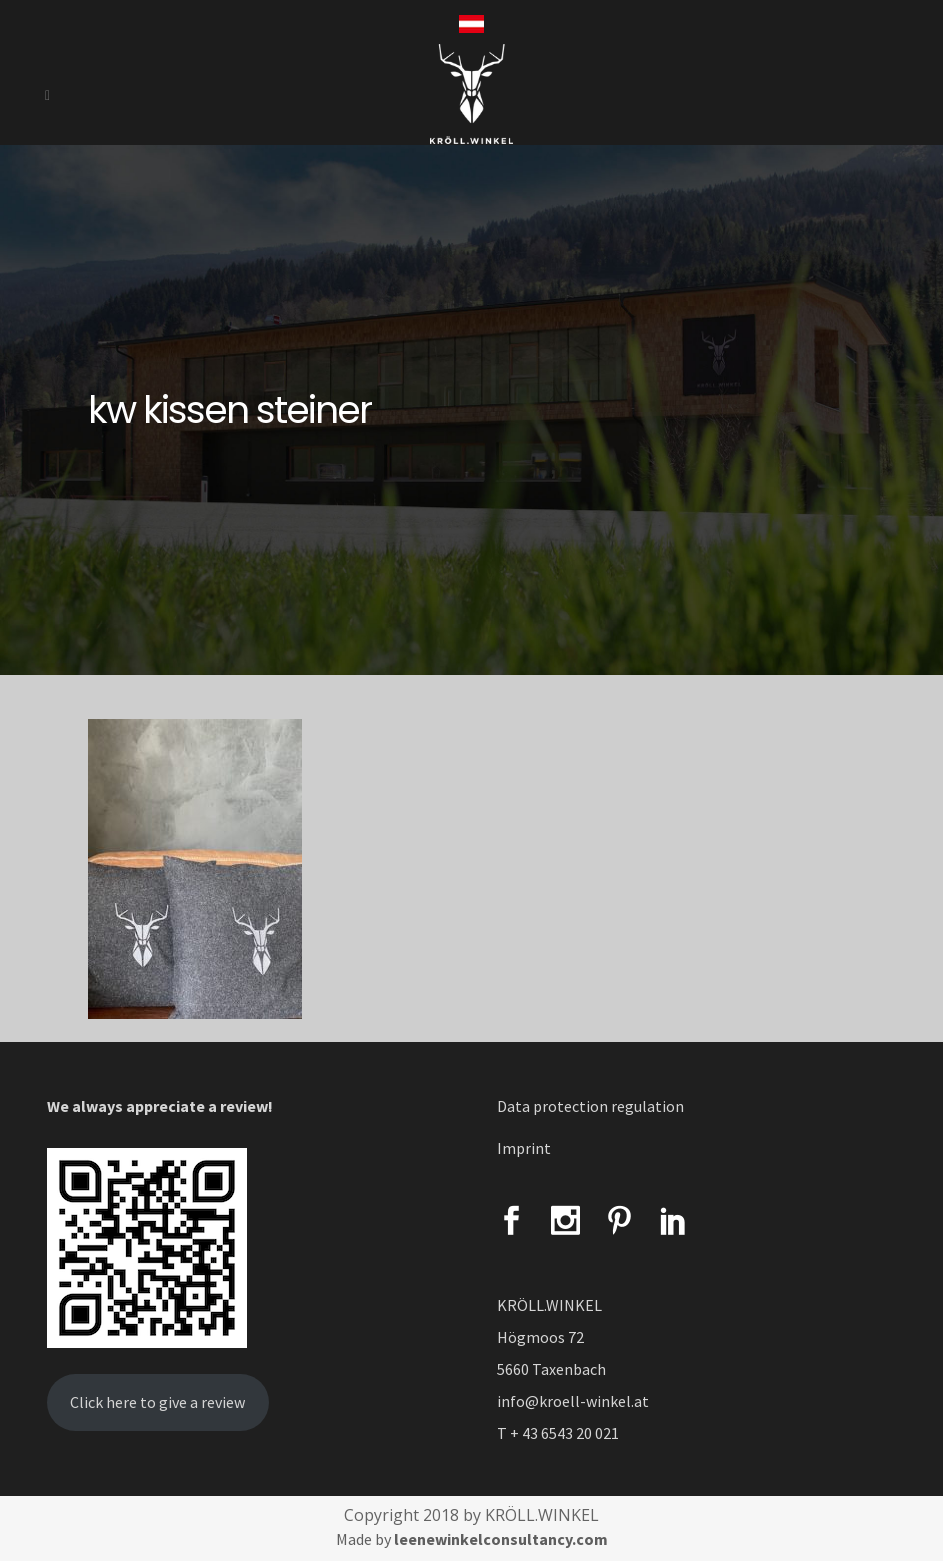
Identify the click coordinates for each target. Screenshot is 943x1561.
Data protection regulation (590, 1106)
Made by (472, 1539)
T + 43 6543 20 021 (558, 1433)
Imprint (524, 1148)
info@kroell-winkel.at (573, 1401)
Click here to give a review (157, 1402)
